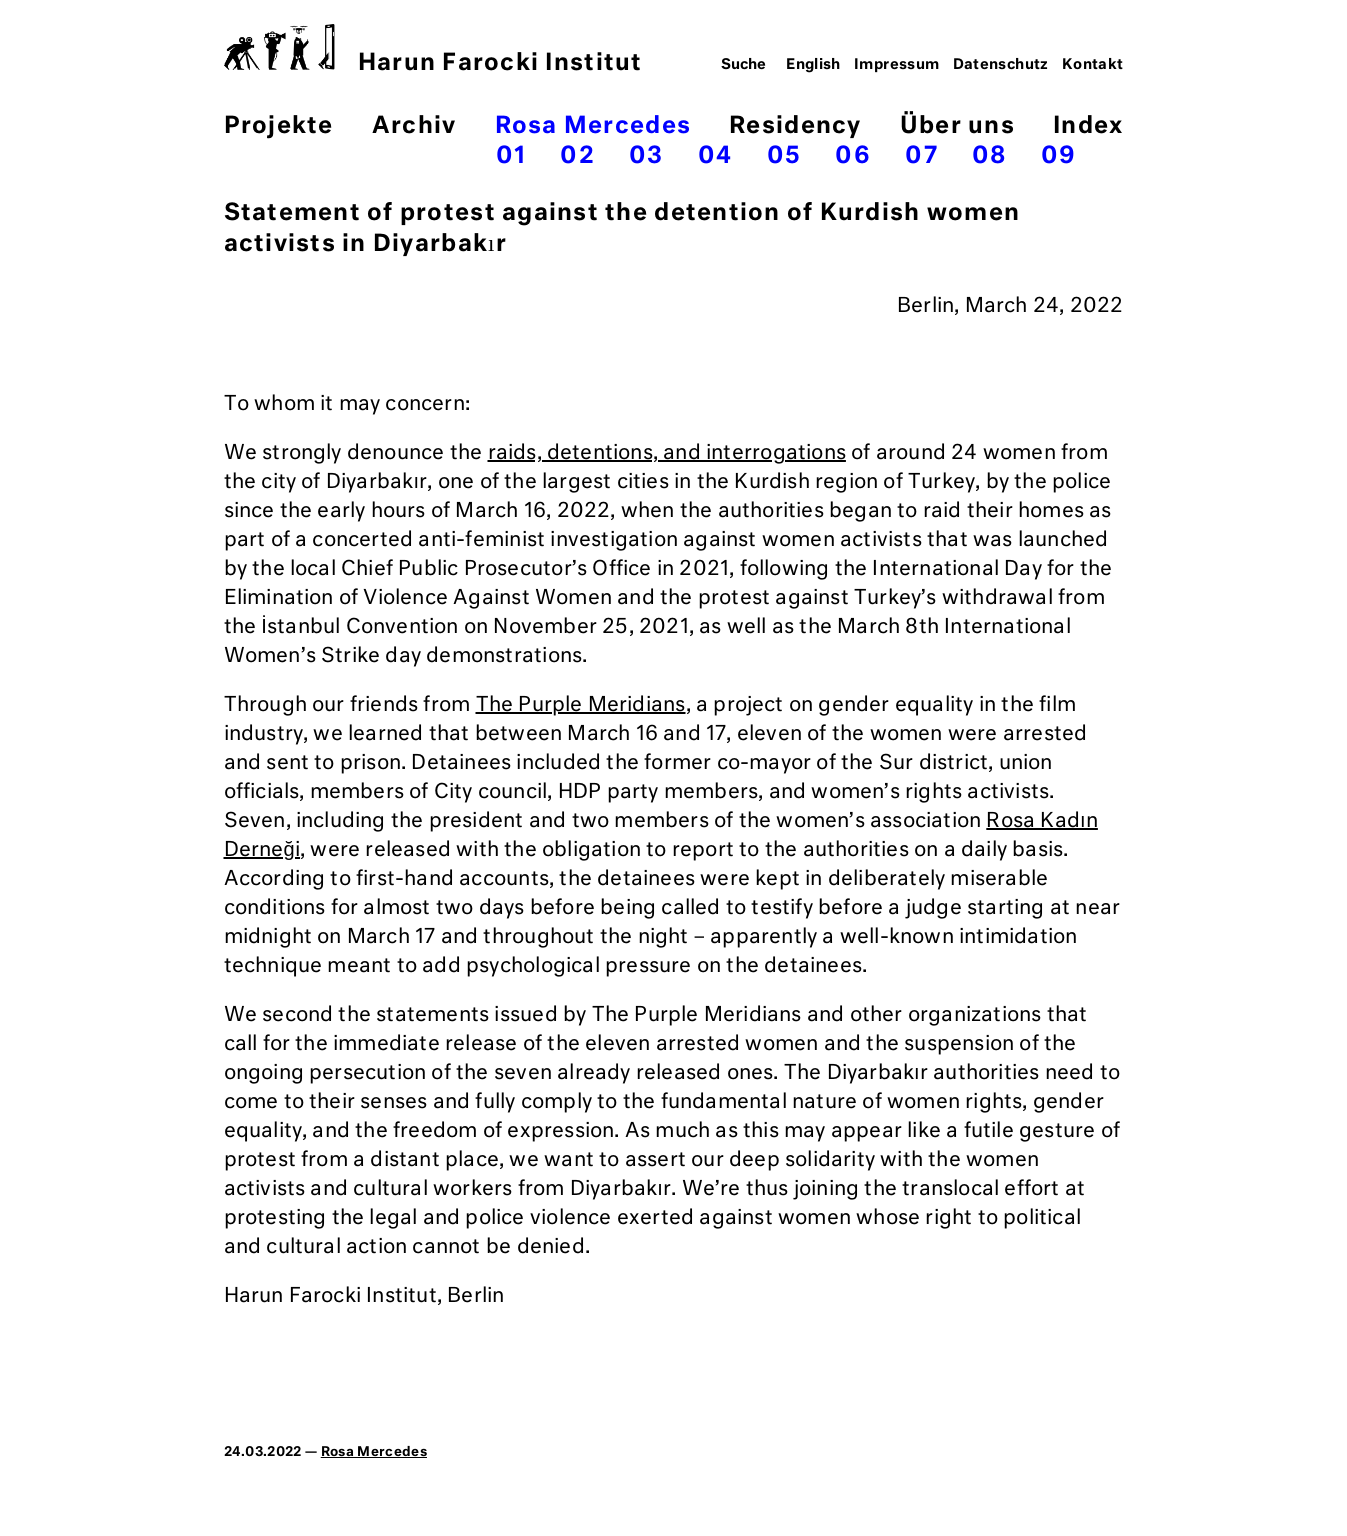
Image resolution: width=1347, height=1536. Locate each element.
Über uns (957, 126)
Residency (795, 126)
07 (921, 156)
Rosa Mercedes (593, 126)
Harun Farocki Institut (433, 49)
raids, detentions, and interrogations (667, 453)
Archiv (414, 126)
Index (1088, 126)
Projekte (279, 126)
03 (646, 156)
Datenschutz (1001, 65)
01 (511, 156)
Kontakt (1093, 65)
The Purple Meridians (581, 705)
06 (853, 156)
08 (989, 156)
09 (1059, 156)
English (813, 65)
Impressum (896, 65)
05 (784, 156)
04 (715, 156)
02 (577, 156)
